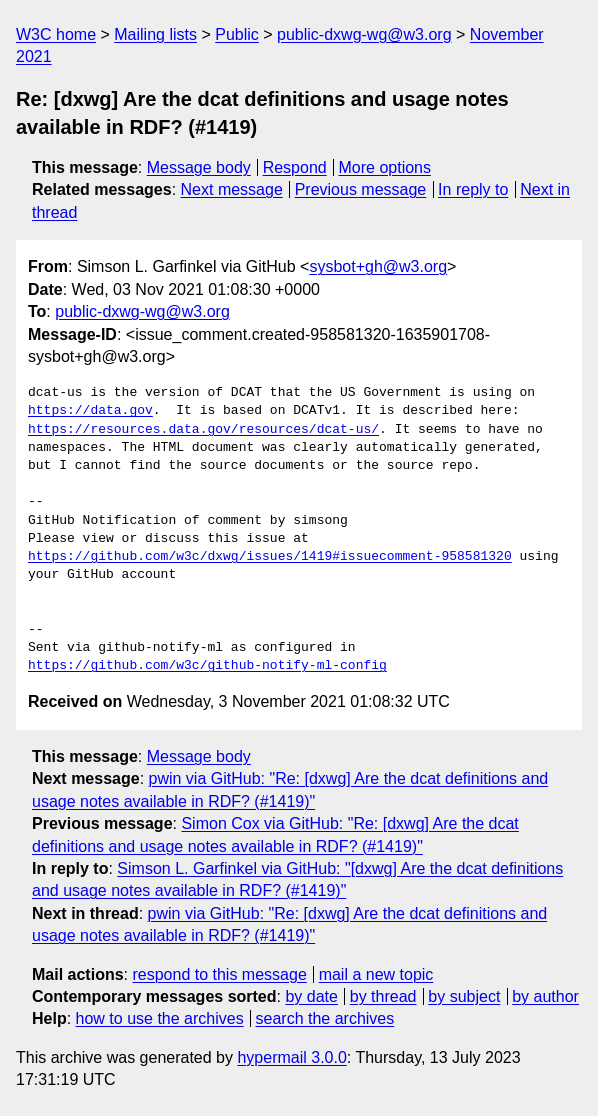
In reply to (473, 189)
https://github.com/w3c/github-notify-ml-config (207, 666)
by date (311, 996)
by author (545, 996)
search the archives (325, 1018)
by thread (383, 996)
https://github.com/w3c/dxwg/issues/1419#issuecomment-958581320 (270, 557)
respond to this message (219, 974)
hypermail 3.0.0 (291, 1057)
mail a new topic (376, 974)
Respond (295, 167)
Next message (232, 189)
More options (385, 167)
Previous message (361, 189)
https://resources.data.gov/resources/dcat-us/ (203, 430)
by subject (464, 996)
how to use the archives (160, 1018)
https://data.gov (90, 411)
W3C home (56, 34)
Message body (199, 167)
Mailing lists (155, 34)
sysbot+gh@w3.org (378, 266)
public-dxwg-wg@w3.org (364, 34)
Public (237, 34)
